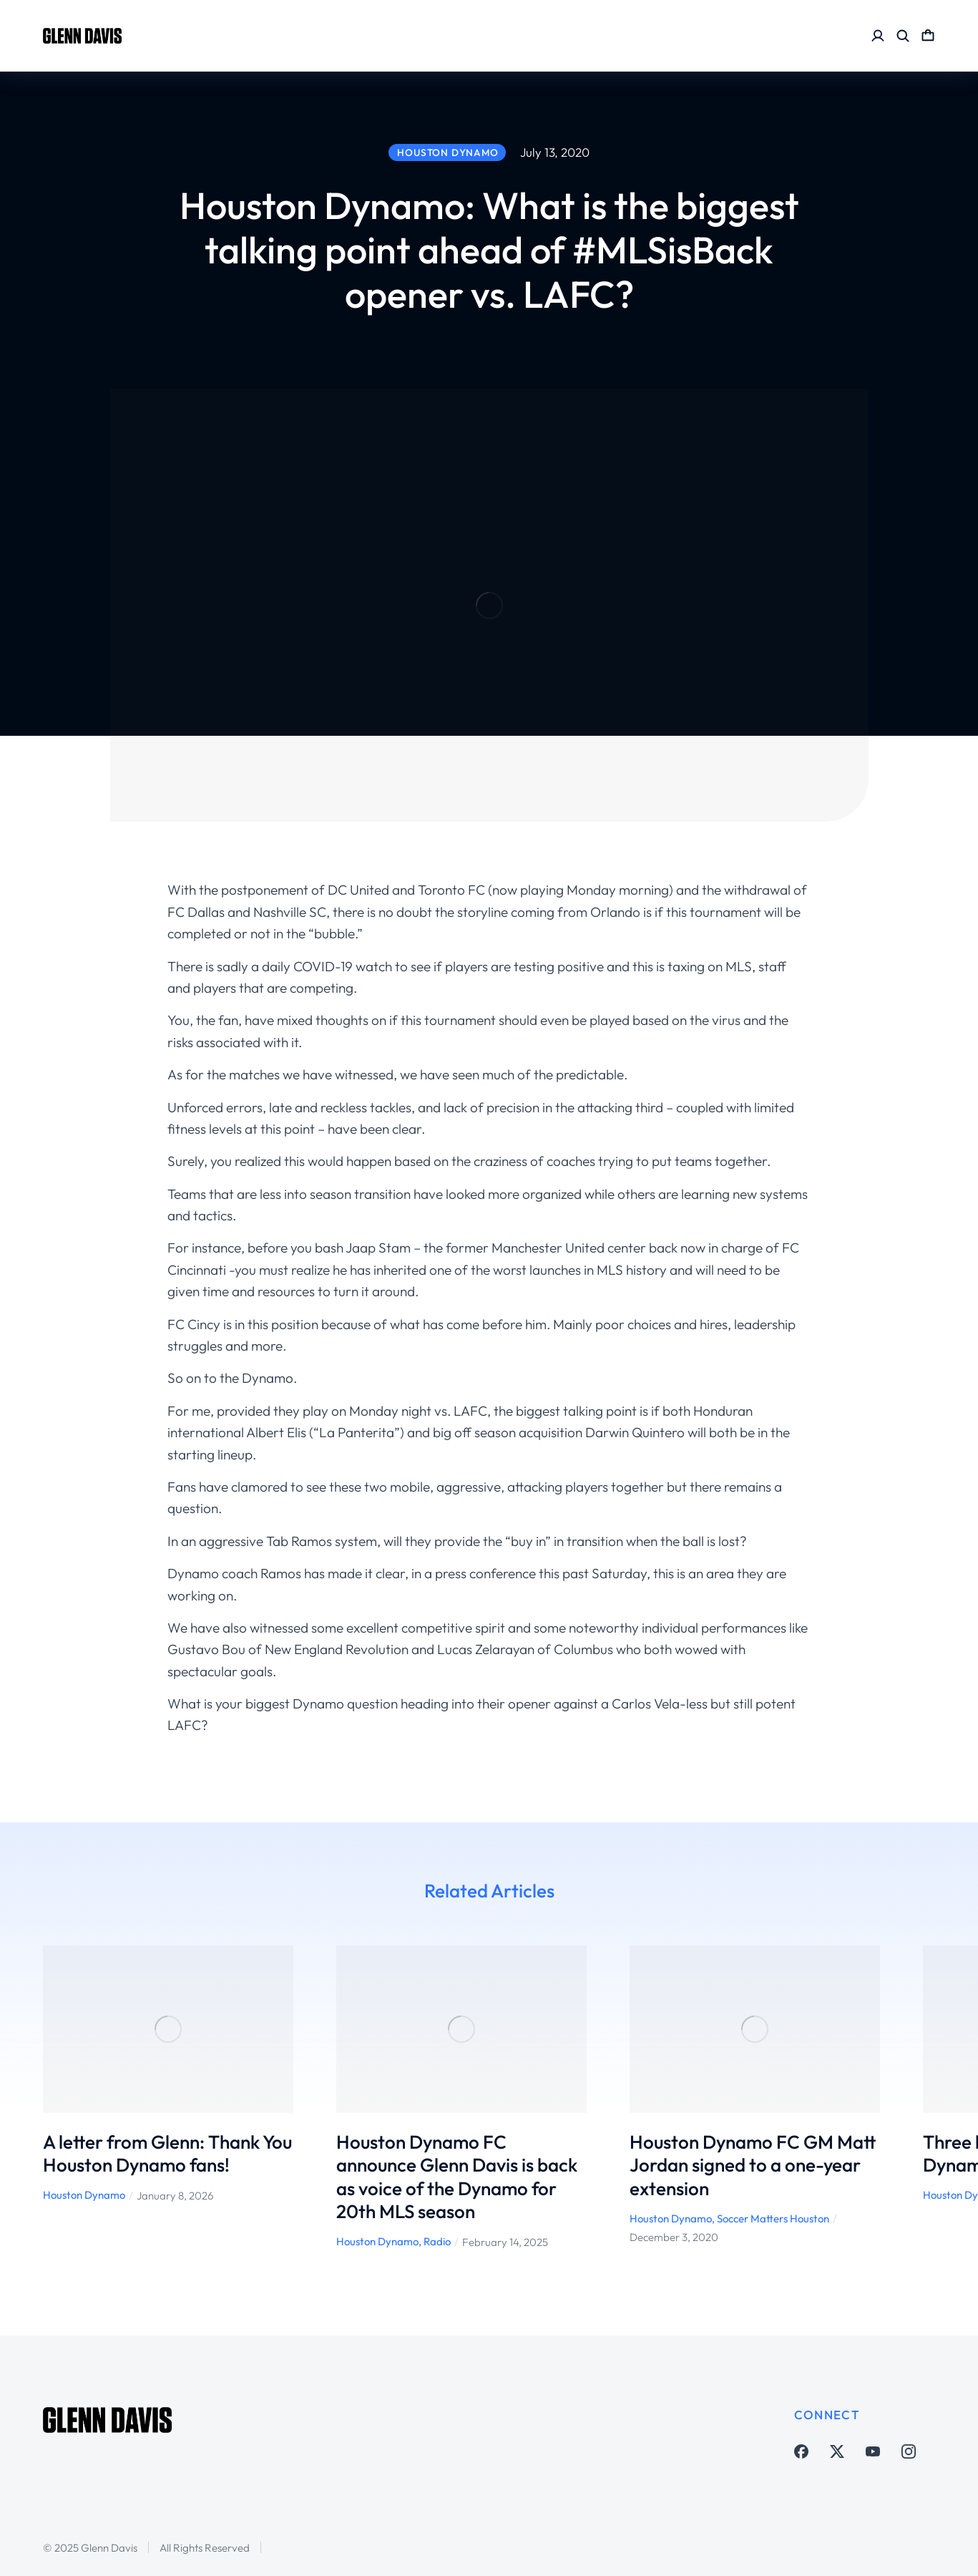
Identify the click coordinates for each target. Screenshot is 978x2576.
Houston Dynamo (84, 2195)
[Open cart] (928, 36)
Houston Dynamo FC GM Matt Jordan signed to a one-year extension (753, 2165)
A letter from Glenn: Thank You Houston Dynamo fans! (167, 2153)
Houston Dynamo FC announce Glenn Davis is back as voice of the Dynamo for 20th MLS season (456, 2177)
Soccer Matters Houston (773, 2218)
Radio (437, 2241)
